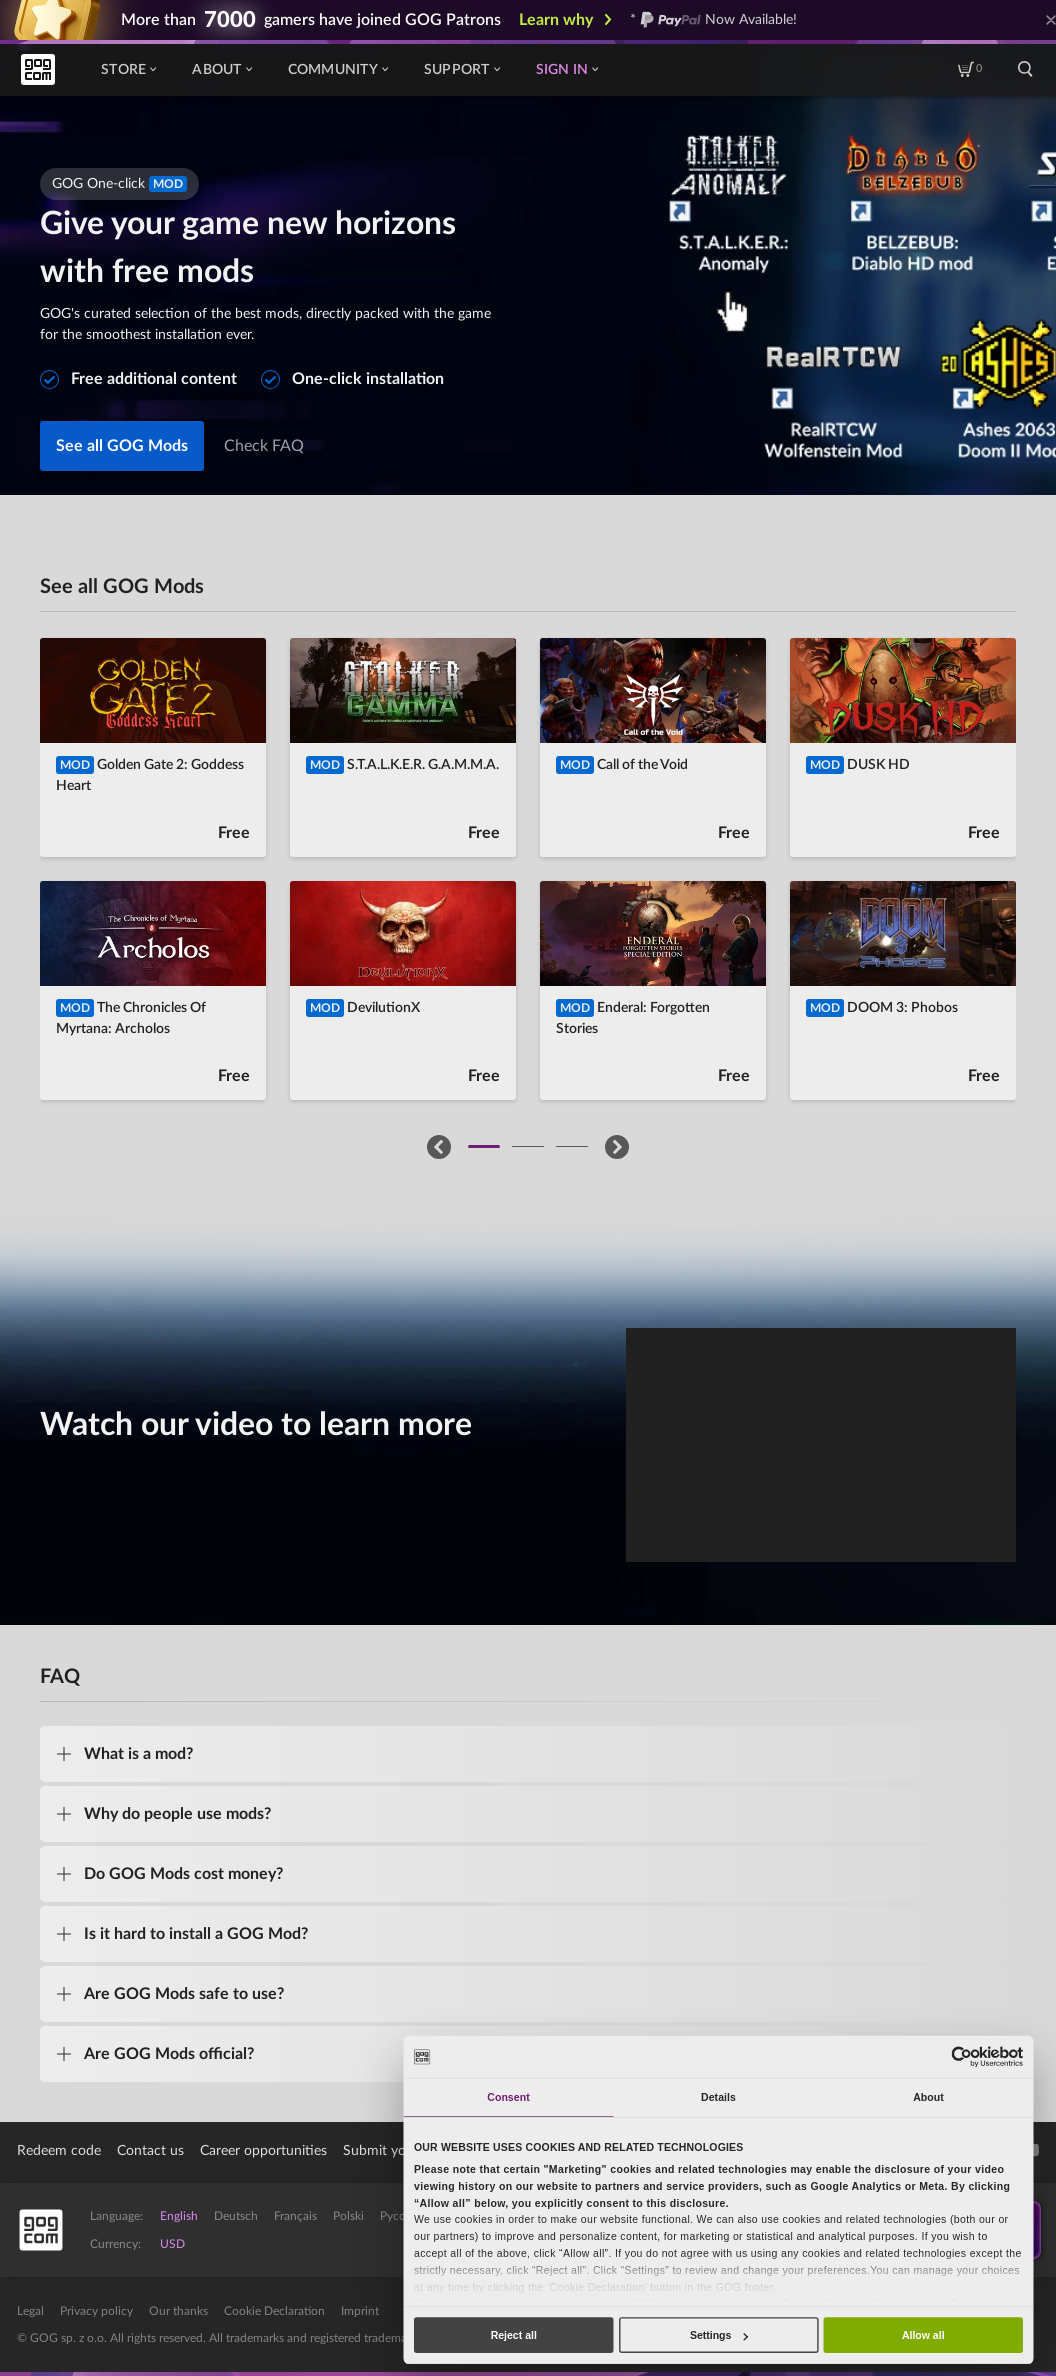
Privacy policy (96, 2311)
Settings (719, 2335)
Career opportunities (263, 2151)
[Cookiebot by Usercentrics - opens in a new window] (962, 2056)
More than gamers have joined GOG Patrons (311, 20)
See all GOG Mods (122, 446)
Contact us (150, 2151)
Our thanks (178, 2311)
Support (462, 70)
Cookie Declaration (274, 2311)
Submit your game (399, 2151)
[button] (439, 1147)
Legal (30, 2311)
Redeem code (59, 2151)
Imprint (360, 2311)
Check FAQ (264, 446)
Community (338, 70)
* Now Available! (713, 20)
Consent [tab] (508, 2097)
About (221, 70)
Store (128, 70)
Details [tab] (718, 2097)
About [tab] (928, 2097)
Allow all (923, 2335)
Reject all (514, 2335)
